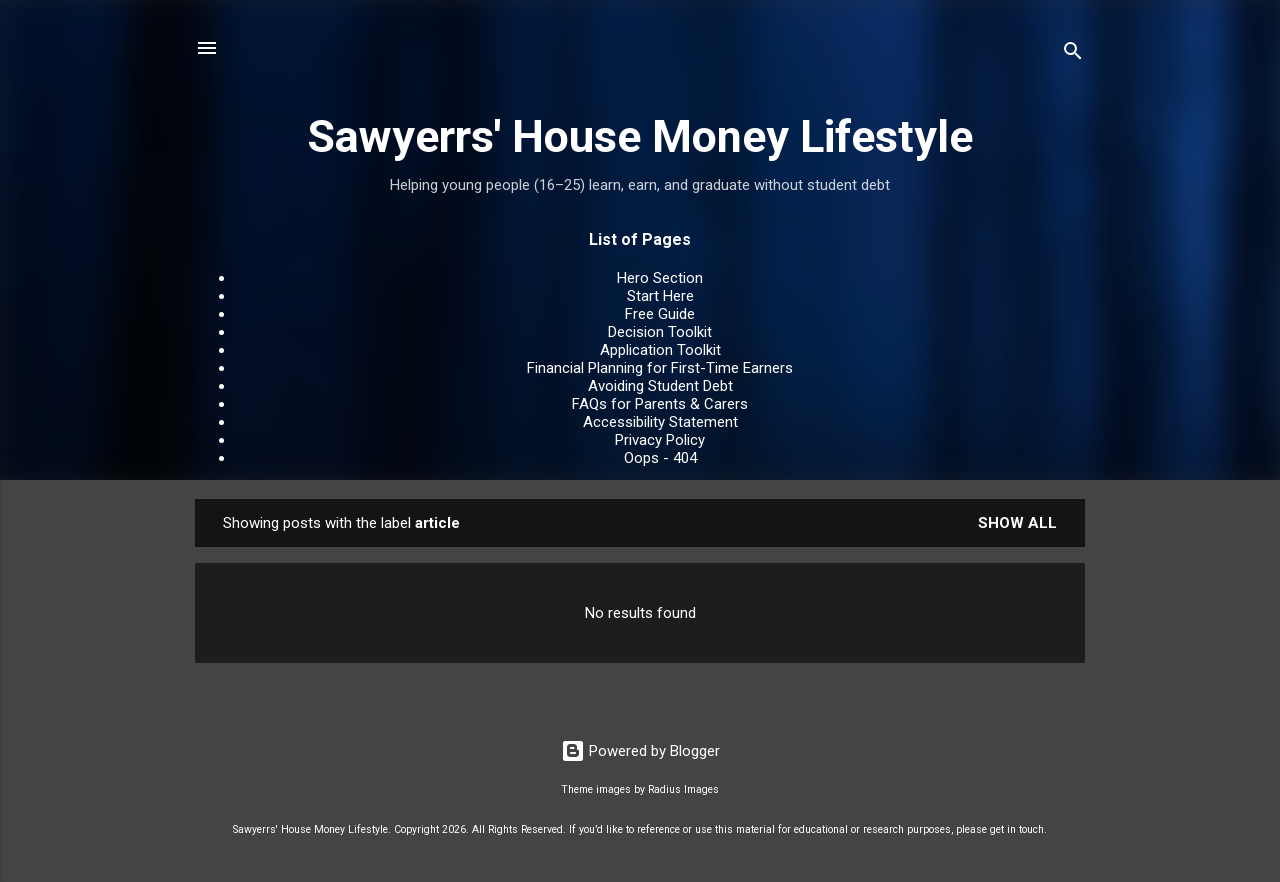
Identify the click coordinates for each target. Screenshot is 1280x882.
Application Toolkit (660, 350)
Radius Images (683, 789)
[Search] (1073, 54)
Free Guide (660, 314)
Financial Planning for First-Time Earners (660, 368)
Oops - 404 (660, 458)
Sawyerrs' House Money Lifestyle (640, 136)
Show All (1017, 523)
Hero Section (660, 278)
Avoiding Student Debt (660, 386)
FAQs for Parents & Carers (660, 404)
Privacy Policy (660, 440)
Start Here (660, 296)
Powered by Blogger (640, 751)
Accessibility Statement (660, 422)
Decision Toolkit (660, 332)
